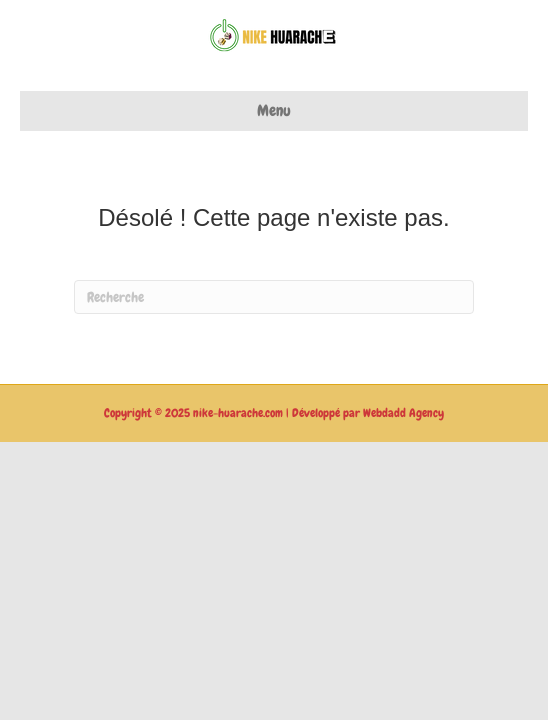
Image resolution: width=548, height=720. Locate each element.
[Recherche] (274, 297)
